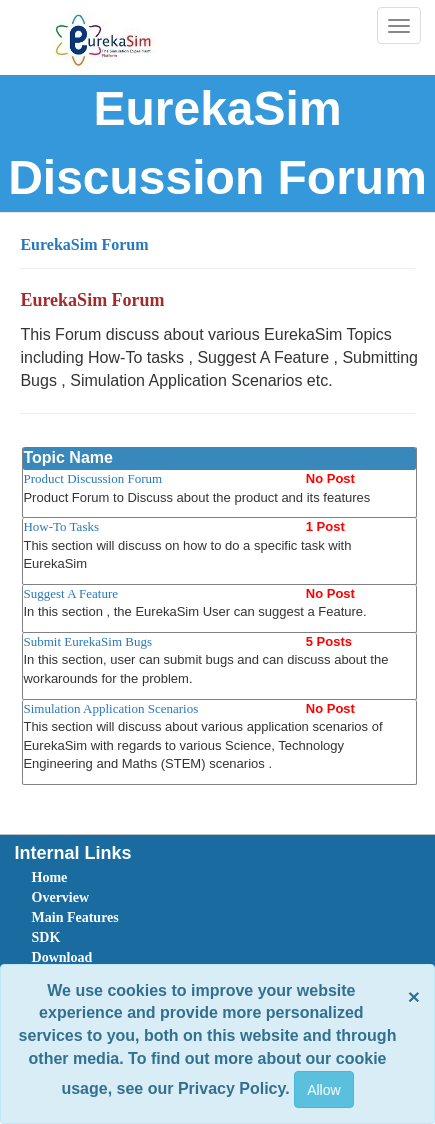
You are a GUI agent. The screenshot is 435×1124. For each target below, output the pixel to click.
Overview (61, 897)
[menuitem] (144, 878)
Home (50, 877)
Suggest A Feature (70, 593)
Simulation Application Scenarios (110, 708)
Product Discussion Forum (92, 478)
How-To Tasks (61, 526)
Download (62, 957)
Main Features (75, 917)
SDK (46, 937)
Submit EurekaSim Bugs (87, 641)
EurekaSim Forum (84, 244)
